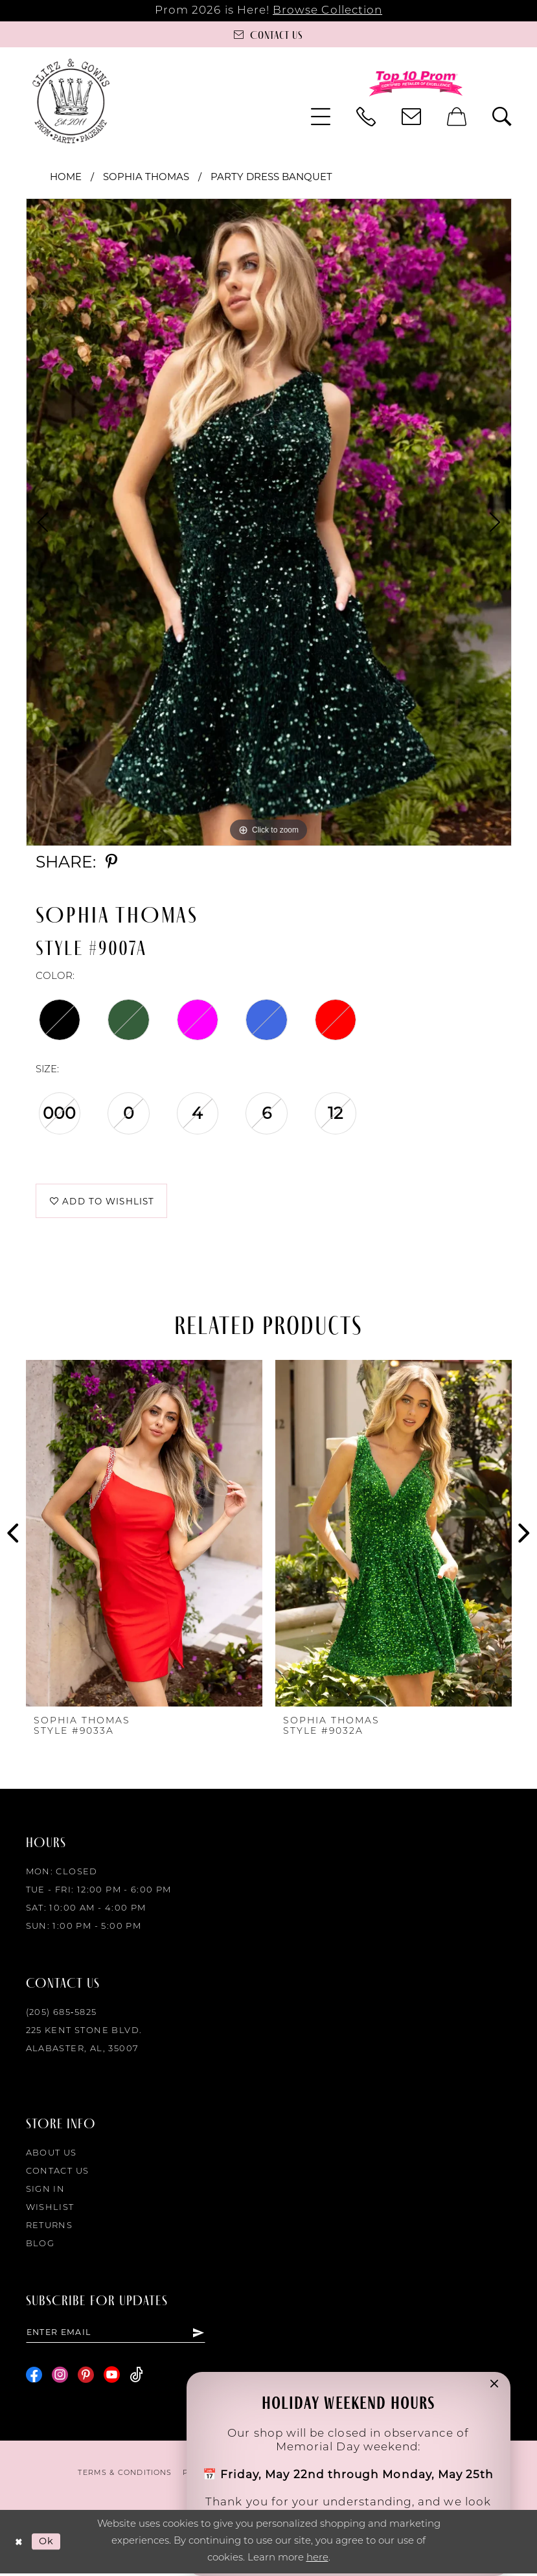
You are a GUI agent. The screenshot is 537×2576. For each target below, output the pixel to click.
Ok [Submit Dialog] (48, 2544)
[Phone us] (366, 116)
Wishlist (50, 2209)
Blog (40, 2246)
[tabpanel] (269, 522)
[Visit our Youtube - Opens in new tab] (112, 2377)
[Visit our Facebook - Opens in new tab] (34, 2377)
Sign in (45, 2191)
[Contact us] (268, 34)
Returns (49, 2228)
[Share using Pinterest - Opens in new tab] (111, 862)
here (317, 2561)
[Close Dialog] (19, 2544)
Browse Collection (327, 10)
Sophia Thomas (146, 176)
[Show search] (502, 116)
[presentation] (144, 1535)
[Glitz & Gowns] (71, 101)
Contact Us (57, 2173)
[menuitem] (320, 116)
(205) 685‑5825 (61, 2014)
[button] (320, 116)
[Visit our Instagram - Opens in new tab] (60, 2377)
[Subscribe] (198, 2334)
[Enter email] (115, 2334)
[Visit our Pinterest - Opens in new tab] (86, 2377)
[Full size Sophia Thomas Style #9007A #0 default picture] (269, 522)
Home (66, 176)
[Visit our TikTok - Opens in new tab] (136, 2377)
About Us (51, 2155)
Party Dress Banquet (271, 176)
